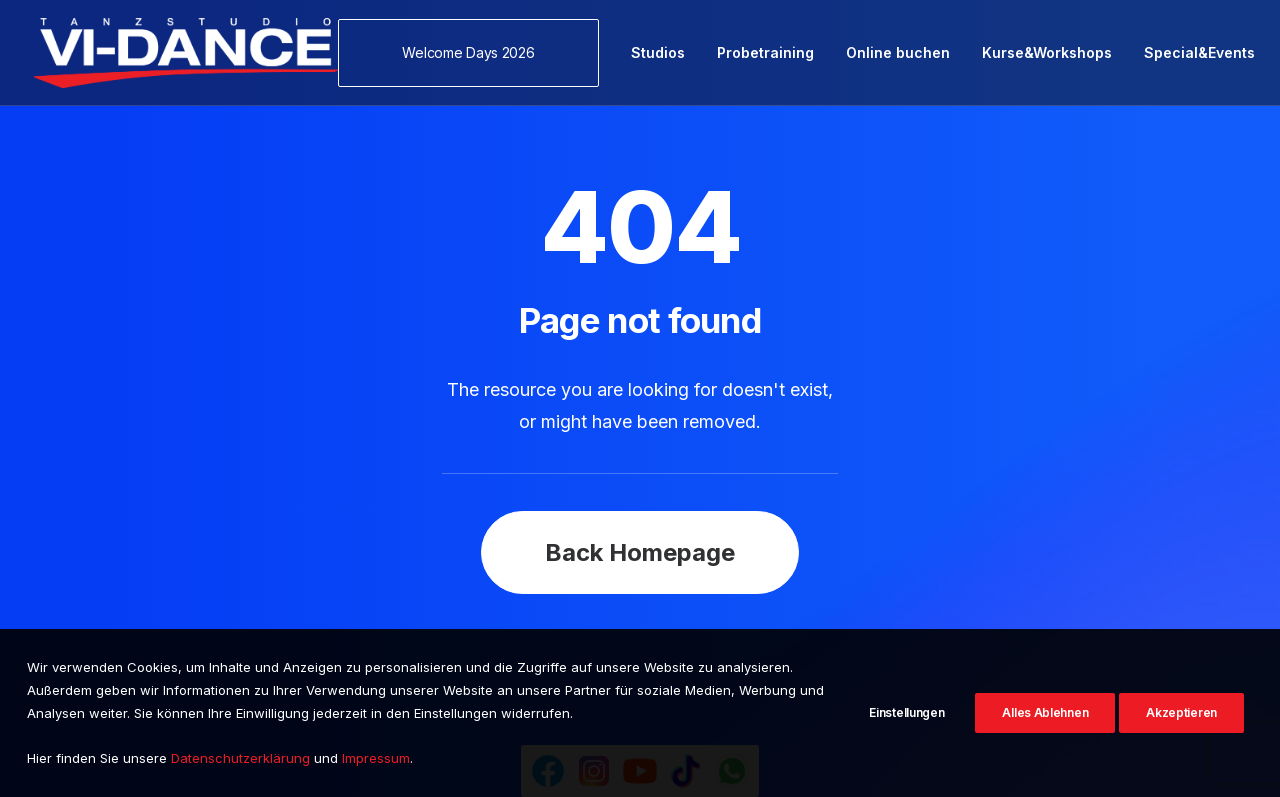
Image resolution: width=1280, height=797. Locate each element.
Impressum (376, 758)
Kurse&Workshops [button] (1047, 52)
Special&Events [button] (1199, 52)
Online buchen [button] (898, 52)
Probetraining (765, 52)
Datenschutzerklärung (240, 758)
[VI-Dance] (186, 53)
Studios (658, 52)
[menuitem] (475, 53)
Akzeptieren (1181, 712)
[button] (475, 53)
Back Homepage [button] (640, 514)
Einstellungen (906, 712)
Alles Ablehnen (1045, 712)
